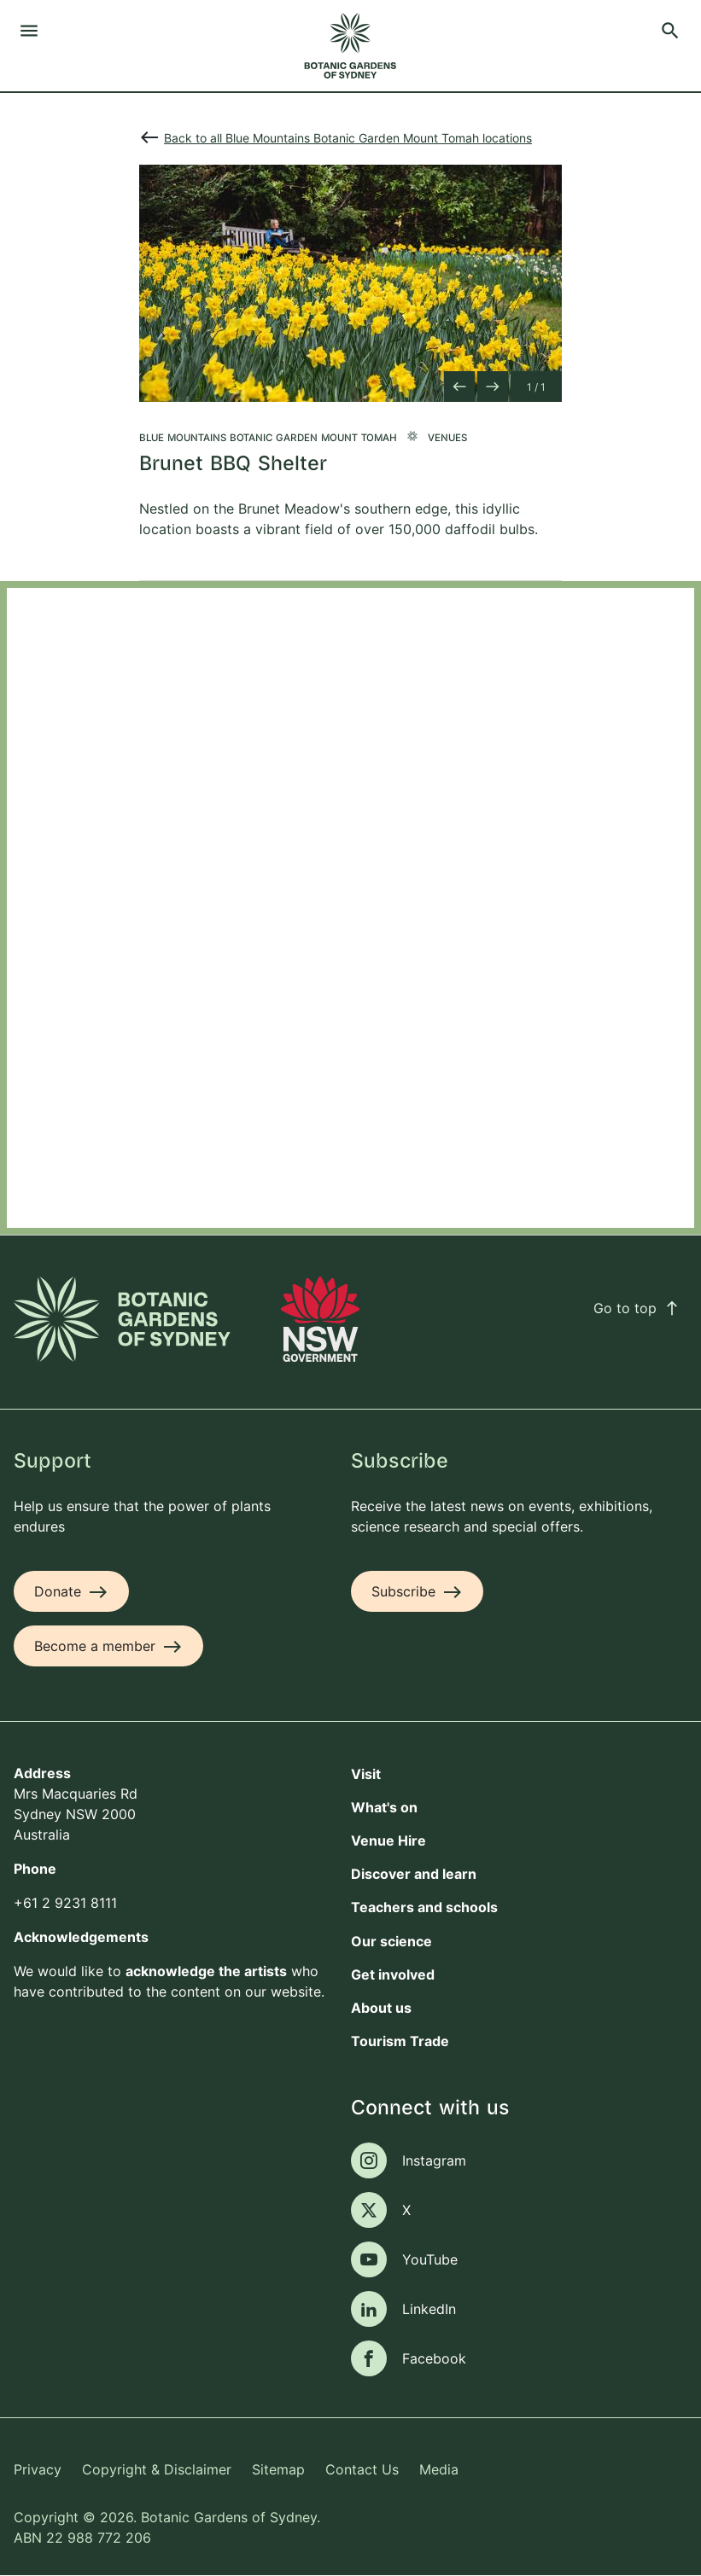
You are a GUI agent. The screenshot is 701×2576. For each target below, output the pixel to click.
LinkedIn (429, 2308)
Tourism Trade (400, 2041)
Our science (391, 1941)
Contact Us (362, 2469)
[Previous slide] (459, 386)
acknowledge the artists (206, 1971)
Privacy (37, 2469)
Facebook (434, 2358)
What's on (384, 1807)
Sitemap (278, 2469)
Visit (366, 1773)
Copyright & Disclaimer (156, 2469)
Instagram (434, 2160)
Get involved (393, 1974)
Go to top (637, 1308)
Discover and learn (413, 1873)
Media (439, 2469)
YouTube (430, 2259)
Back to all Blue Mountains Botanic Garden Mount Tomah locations (348, 138)
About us (381, 2007)
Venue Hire (388, 1840)
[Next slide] (492, 386)
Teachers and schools (424, 1907)
